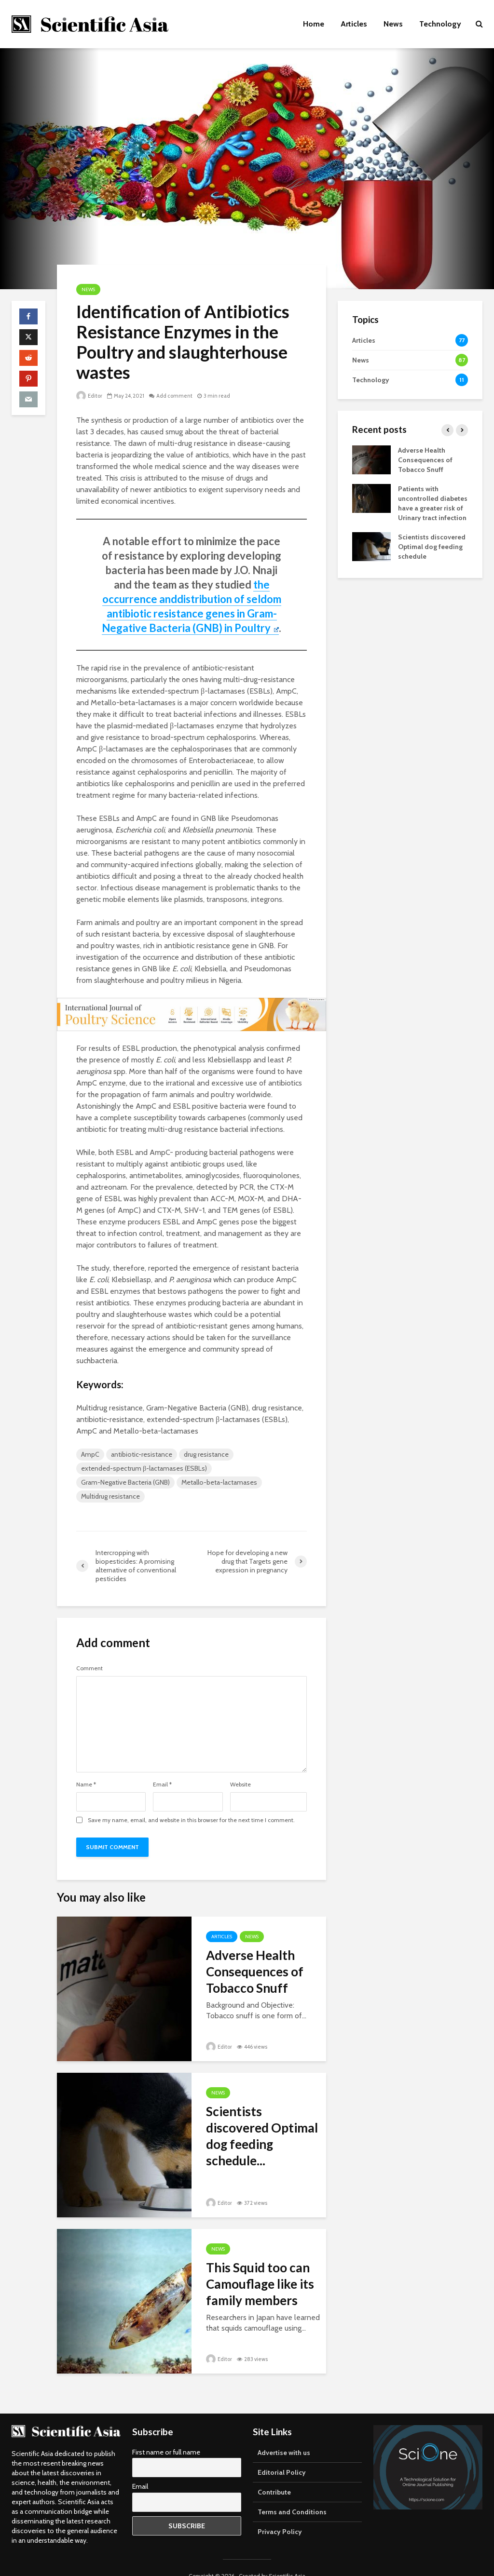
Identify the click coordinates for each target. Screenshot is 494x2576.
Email (162, 1784)
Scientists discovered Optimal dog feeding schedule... (262, 2136)
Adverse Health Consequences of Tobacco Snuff (254, 1971)
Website (240, 1784)
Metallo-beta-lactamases (219, 1482)
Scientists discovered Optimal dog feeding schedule (432, 547)
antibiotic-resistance (141, 1454)
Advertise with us (284, 2435)
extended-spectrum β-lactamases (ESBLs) (144, 1468)
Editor (89, 395)
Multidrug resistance (110, 1496)
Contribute (274, 2475)
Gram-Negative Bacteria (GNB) (125, 1482)
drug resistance (206, 1454)
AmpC (90, 1454)
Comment (89, 1668)
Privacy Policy (280, 2514)
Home (313, 23)
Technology (440, 23)
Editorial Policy (282, 2455)
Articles (354, 23)
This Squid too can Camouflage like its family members (260, 2284)
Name (86, 1784)
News (393, 23)
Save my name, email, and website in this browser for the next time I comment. (191, 1820)
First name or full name (166, 2435)
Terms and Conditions (292, 2495)
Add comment (174, 395)
